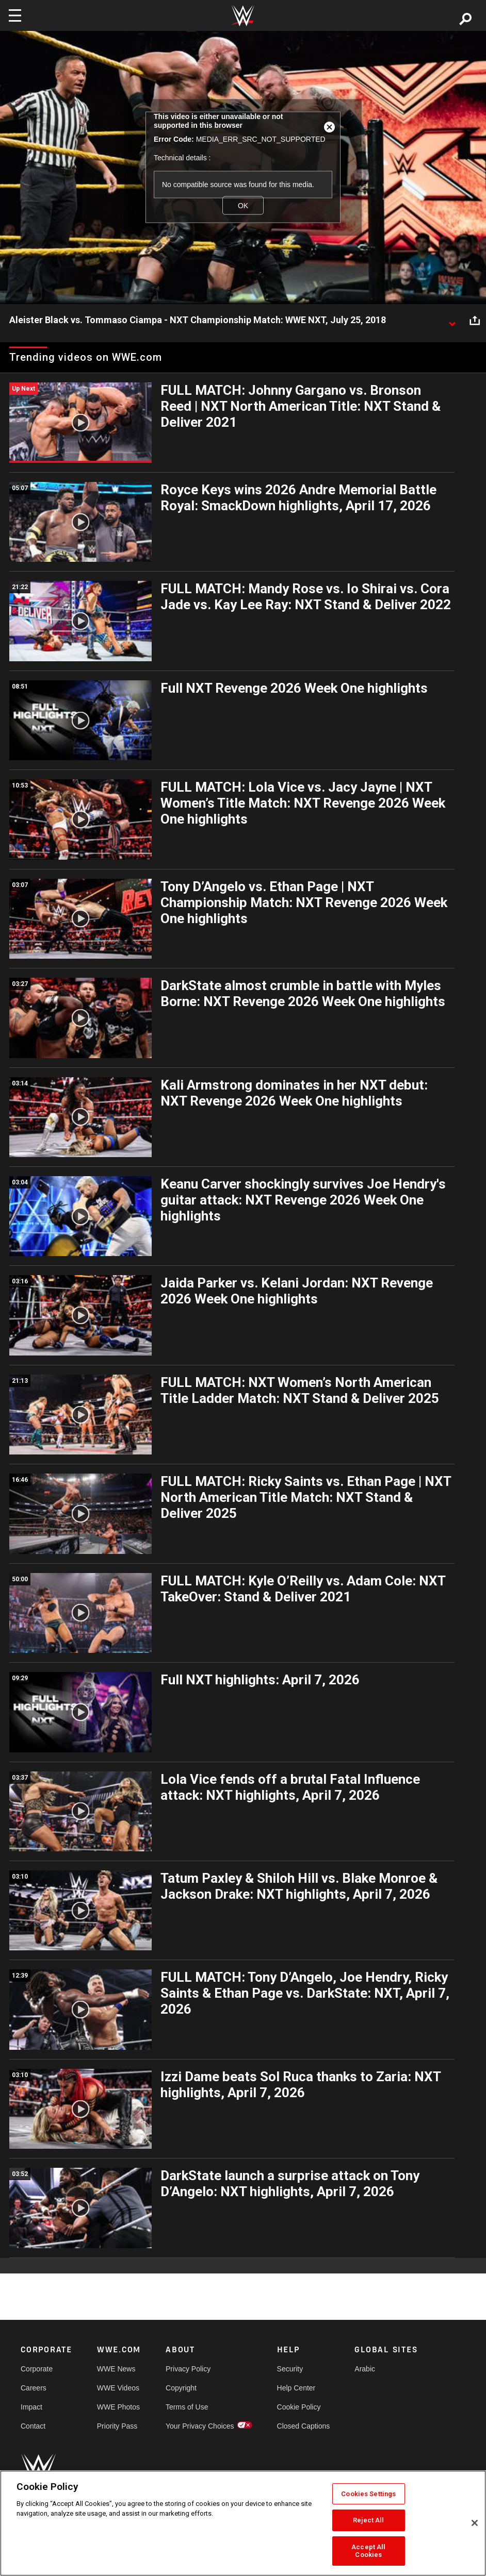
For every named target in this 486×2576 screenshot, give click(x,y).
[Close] (474, 2523)
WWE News (116, 2369)
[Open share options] (474, 320)
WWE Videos (118, 2388)
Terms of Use (187, 2407)
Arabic (364, 2369)
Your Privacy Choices (200, 2426)
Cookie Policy (299, 2407)
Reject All (368, 2520)
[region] (243, 2523)
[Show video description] (452, 320)
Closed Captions (303, 2426)
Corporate (37, 2369)
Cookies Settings (368, 2494)
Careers (33, 2388)
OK (243, 205)
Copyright (181, 2388)
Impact (31, 2407)
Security (290, 2369)
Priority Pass (117, 2426)
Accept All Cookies (368, 2551)
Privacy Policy (188, 2369)
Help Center (296, 2388)
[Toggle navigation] (15, 15)
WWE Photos (118, 2407)
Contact (33, 2426)
